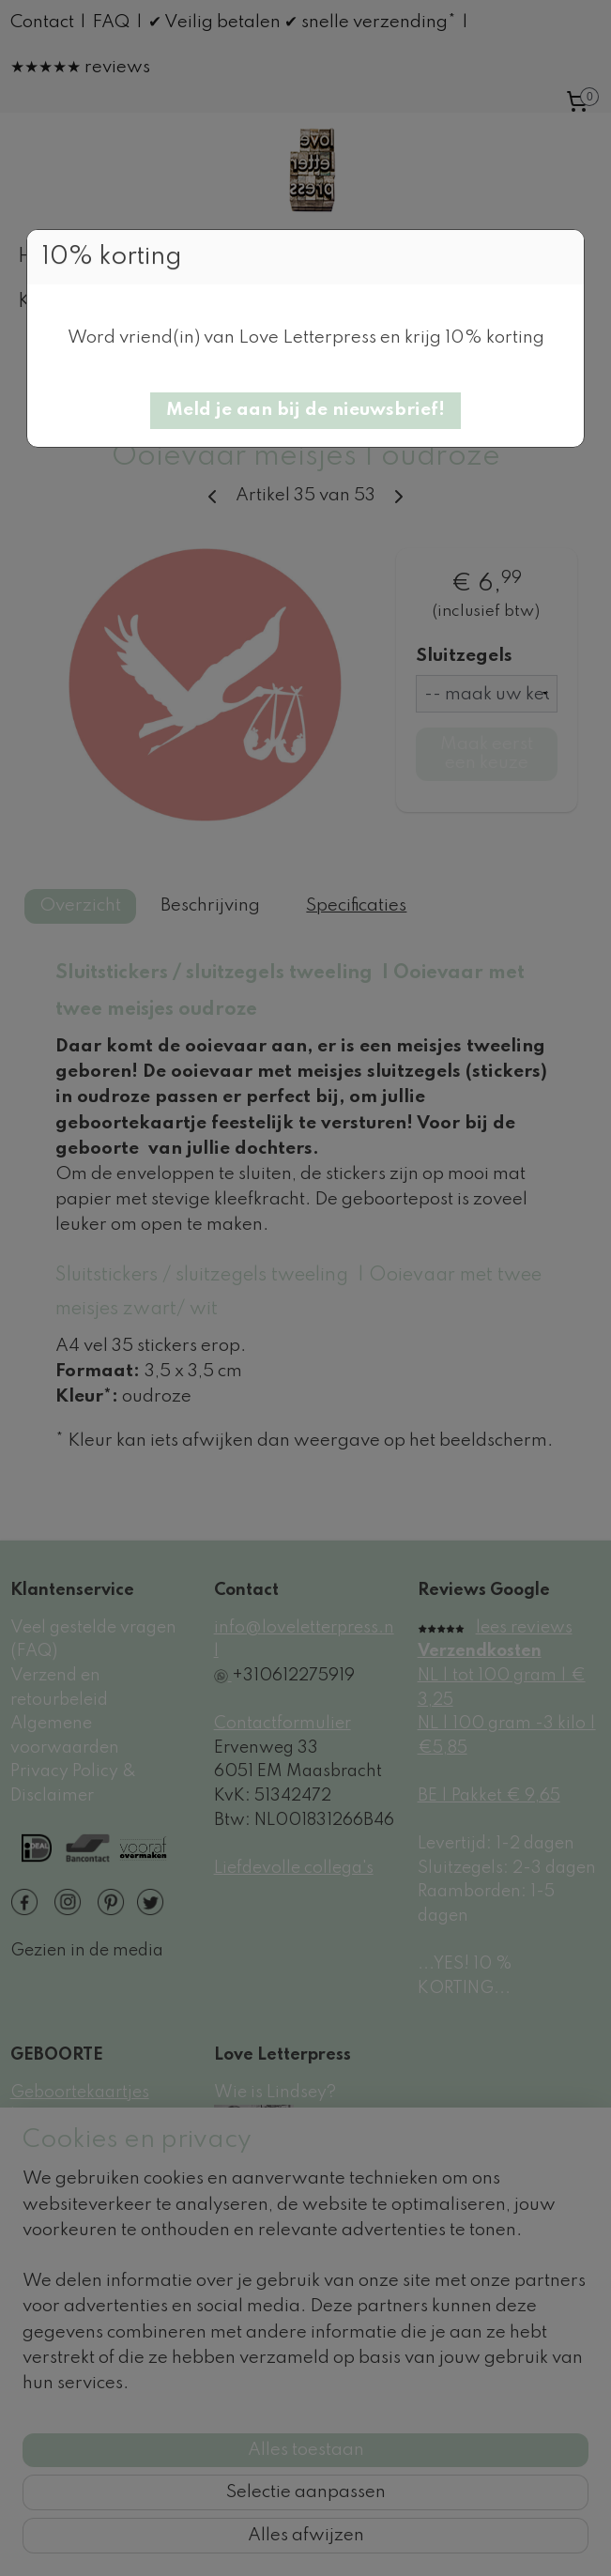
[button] (305, 410)
